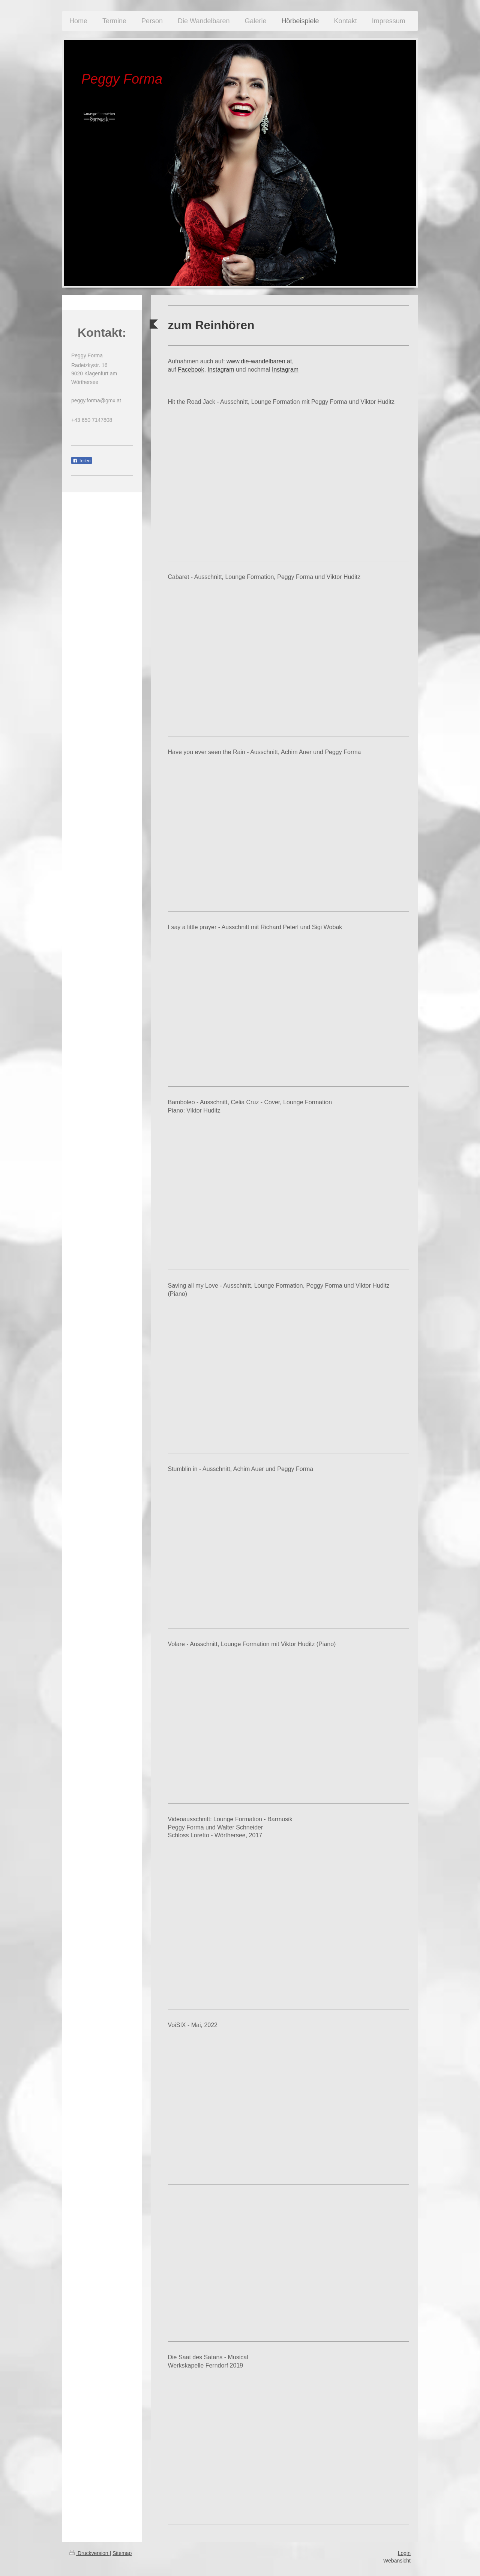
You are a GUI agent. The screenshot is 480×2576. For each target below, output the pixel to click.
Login (404, 2553)
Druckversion (89, 2553)
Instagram (220, 369)
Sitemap (122, 2553)
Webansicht (397, 2561)
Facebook (191, 369)
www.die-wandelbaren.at (259, 361)
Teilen (81, 460)
